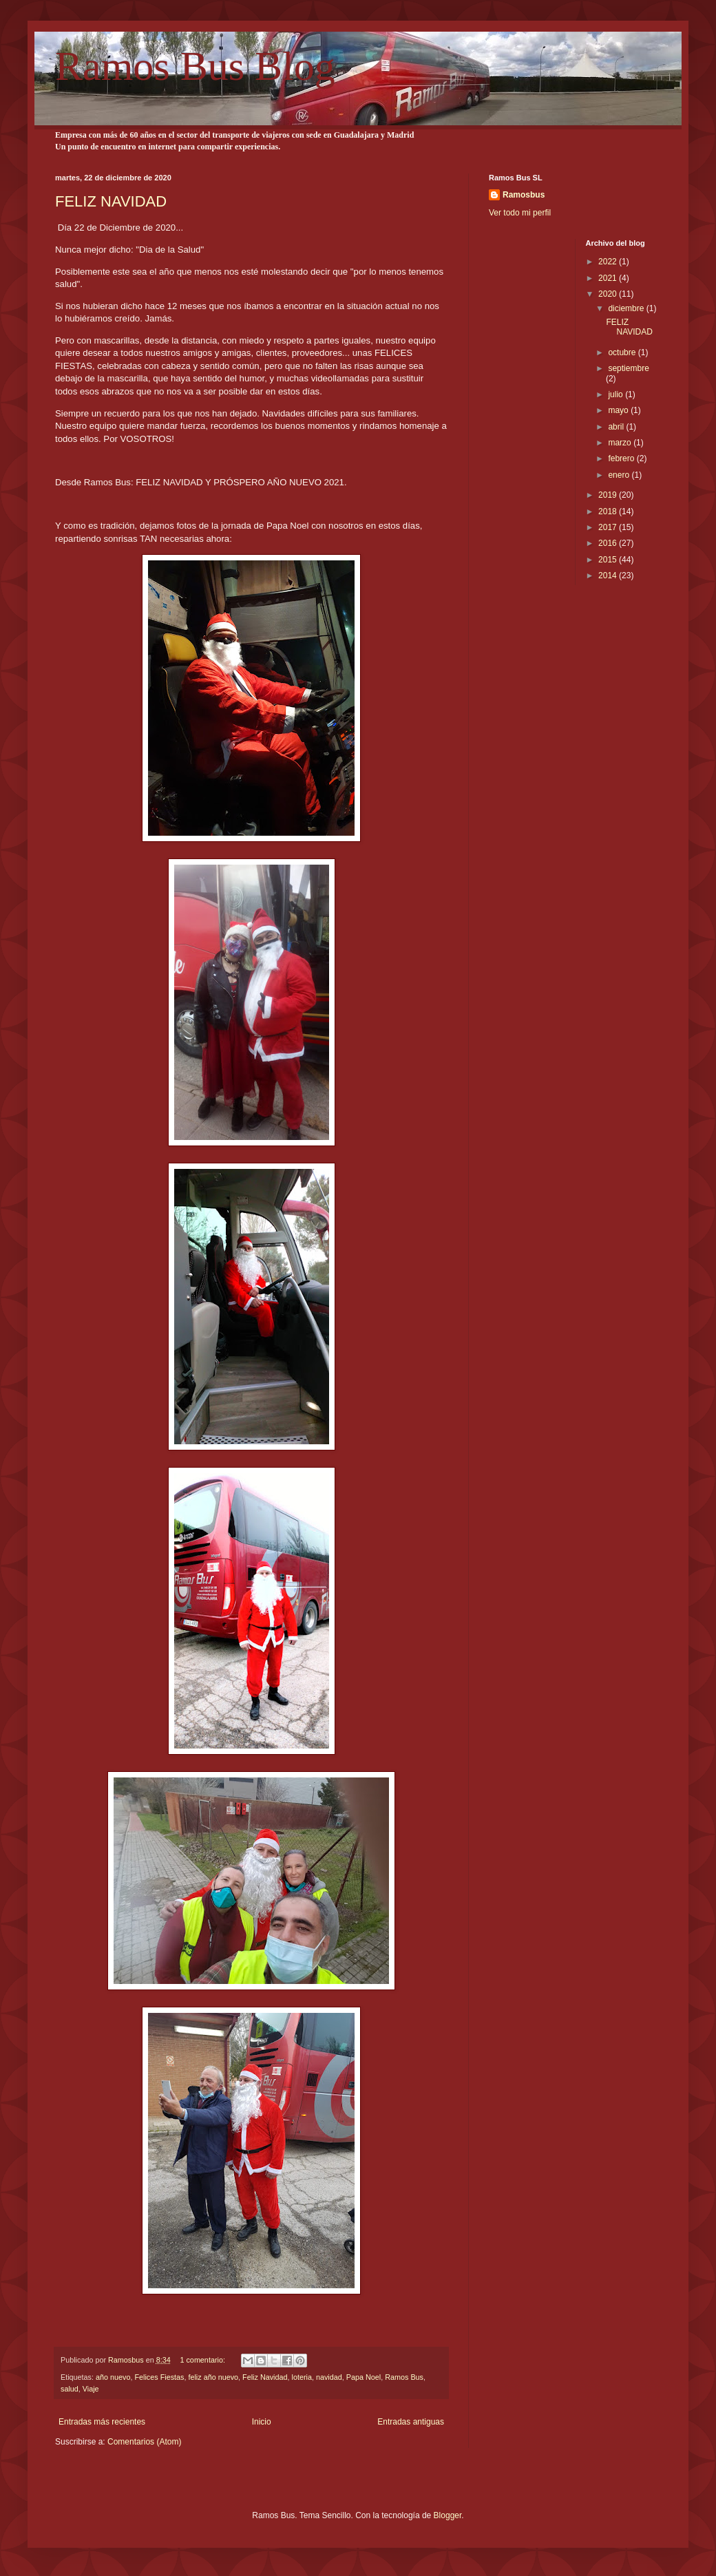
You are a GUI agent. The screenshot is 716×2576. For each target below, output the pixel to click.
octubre (623, 352)
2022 (608, 261)
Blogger (448, 2515)
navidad (329, 2377)
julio (616, 394)
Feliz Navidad (264, 2377)
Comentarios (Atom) (144, 2442)
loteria (302, 2377)
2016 (608, 543)
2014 (608, 575)
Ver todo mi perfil (520, 213)
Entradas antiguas (410, 2422)
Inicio (261, 2422)
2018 (608, 511)
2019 (608, 495)
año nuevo (113, 2377)
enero (619, 475)
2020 (608, 294)
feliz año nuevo (213, 2377)
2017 (608, 527)
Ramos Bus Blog (195, 66)
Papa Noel (363, 2377)
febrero (622, 458)
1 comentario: (203, 2360)
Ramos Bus (404, 2377)
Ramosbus (524, 195)
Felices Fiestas (159, 2377)
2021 (608, 278)
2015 (608, 559)
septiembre (628, 368)
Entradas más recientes (102, 2422)
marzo (620, 442)
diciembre (627, 308)
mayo (619, 410)
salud (69, 2389)
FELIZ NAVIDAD (111, 201)
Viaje (91, 2389)
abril (617, 427)
